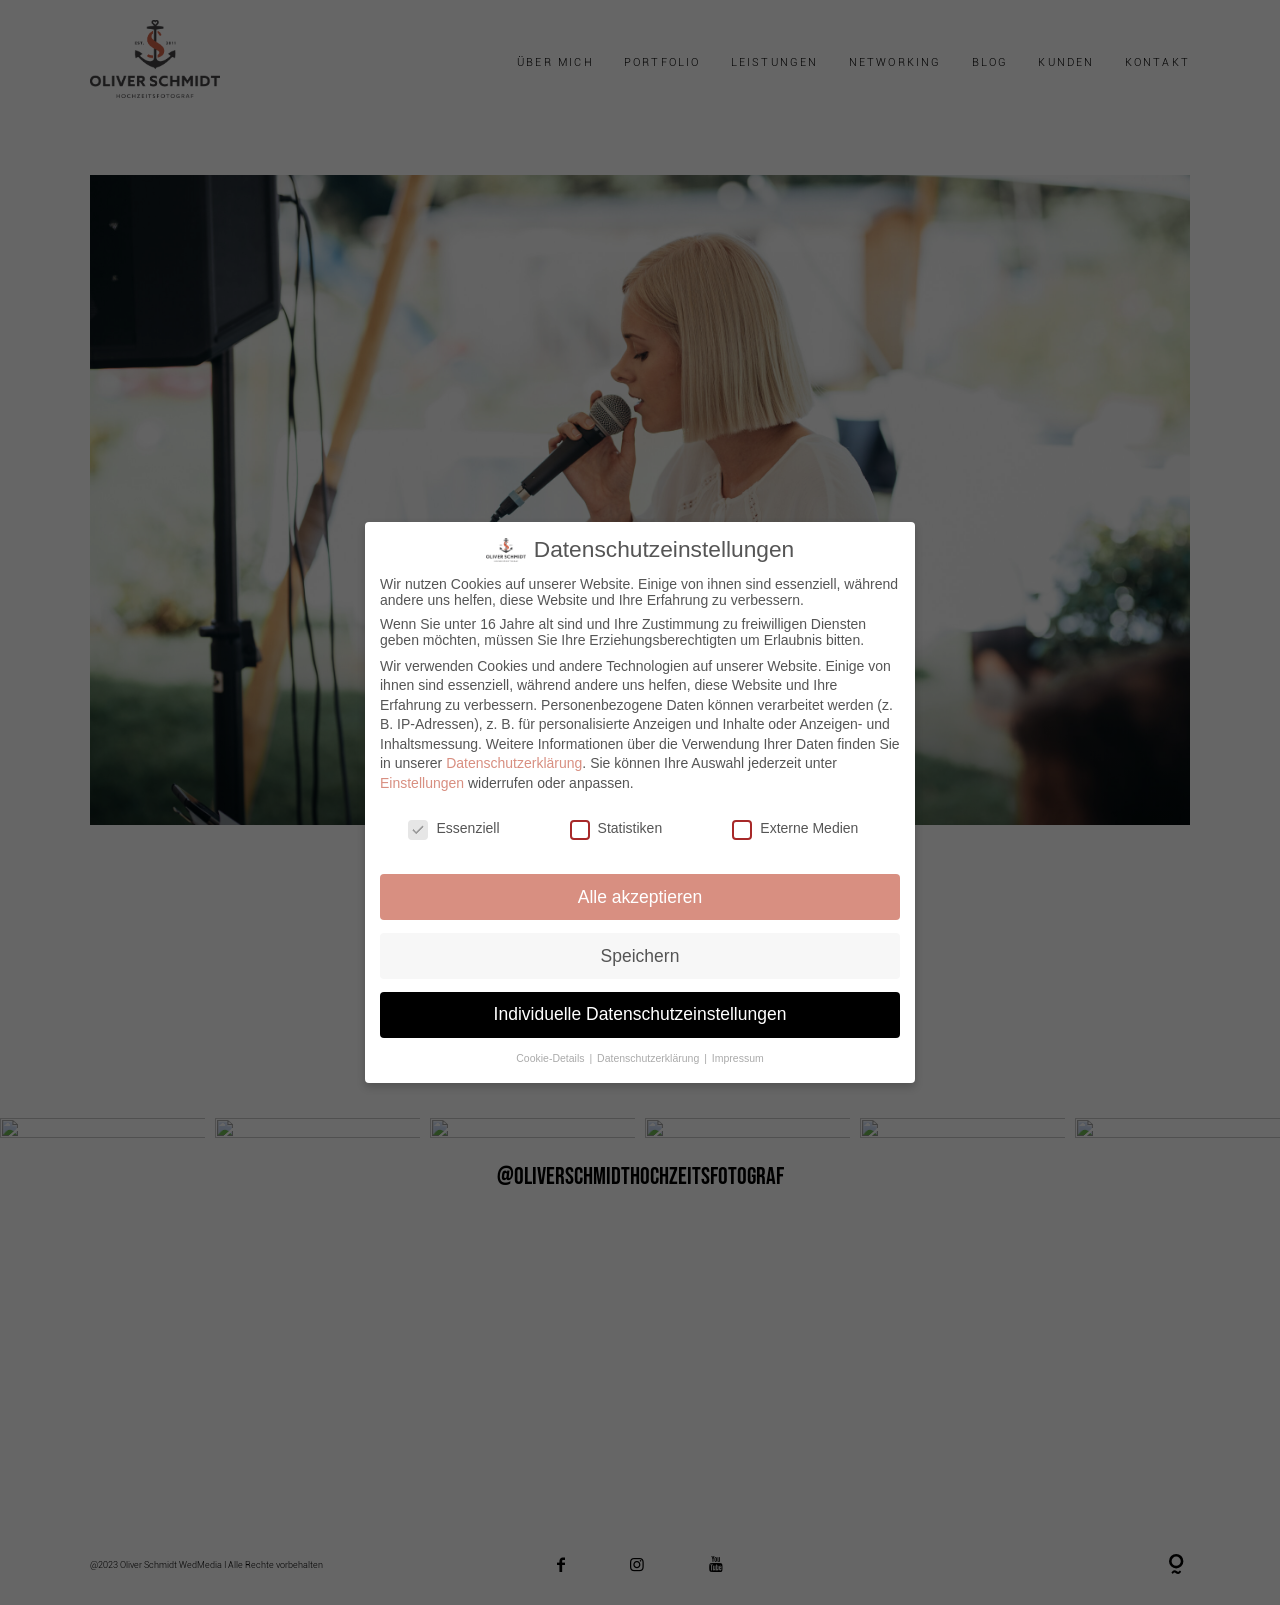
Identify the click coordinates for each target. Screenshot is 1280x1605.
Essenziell (453, 828)
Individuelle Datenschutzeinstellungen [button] (640, 1015)
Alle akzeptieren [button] (640, 897)
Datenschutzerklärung (514, 763)
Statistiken (615, 828)
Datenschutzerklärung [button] (649, 1059)
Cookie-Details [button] (551, 1059)
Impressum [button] (738, 1059)
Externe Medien (796, 828)
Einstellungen (421, 783)
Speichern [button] (640, 956)
